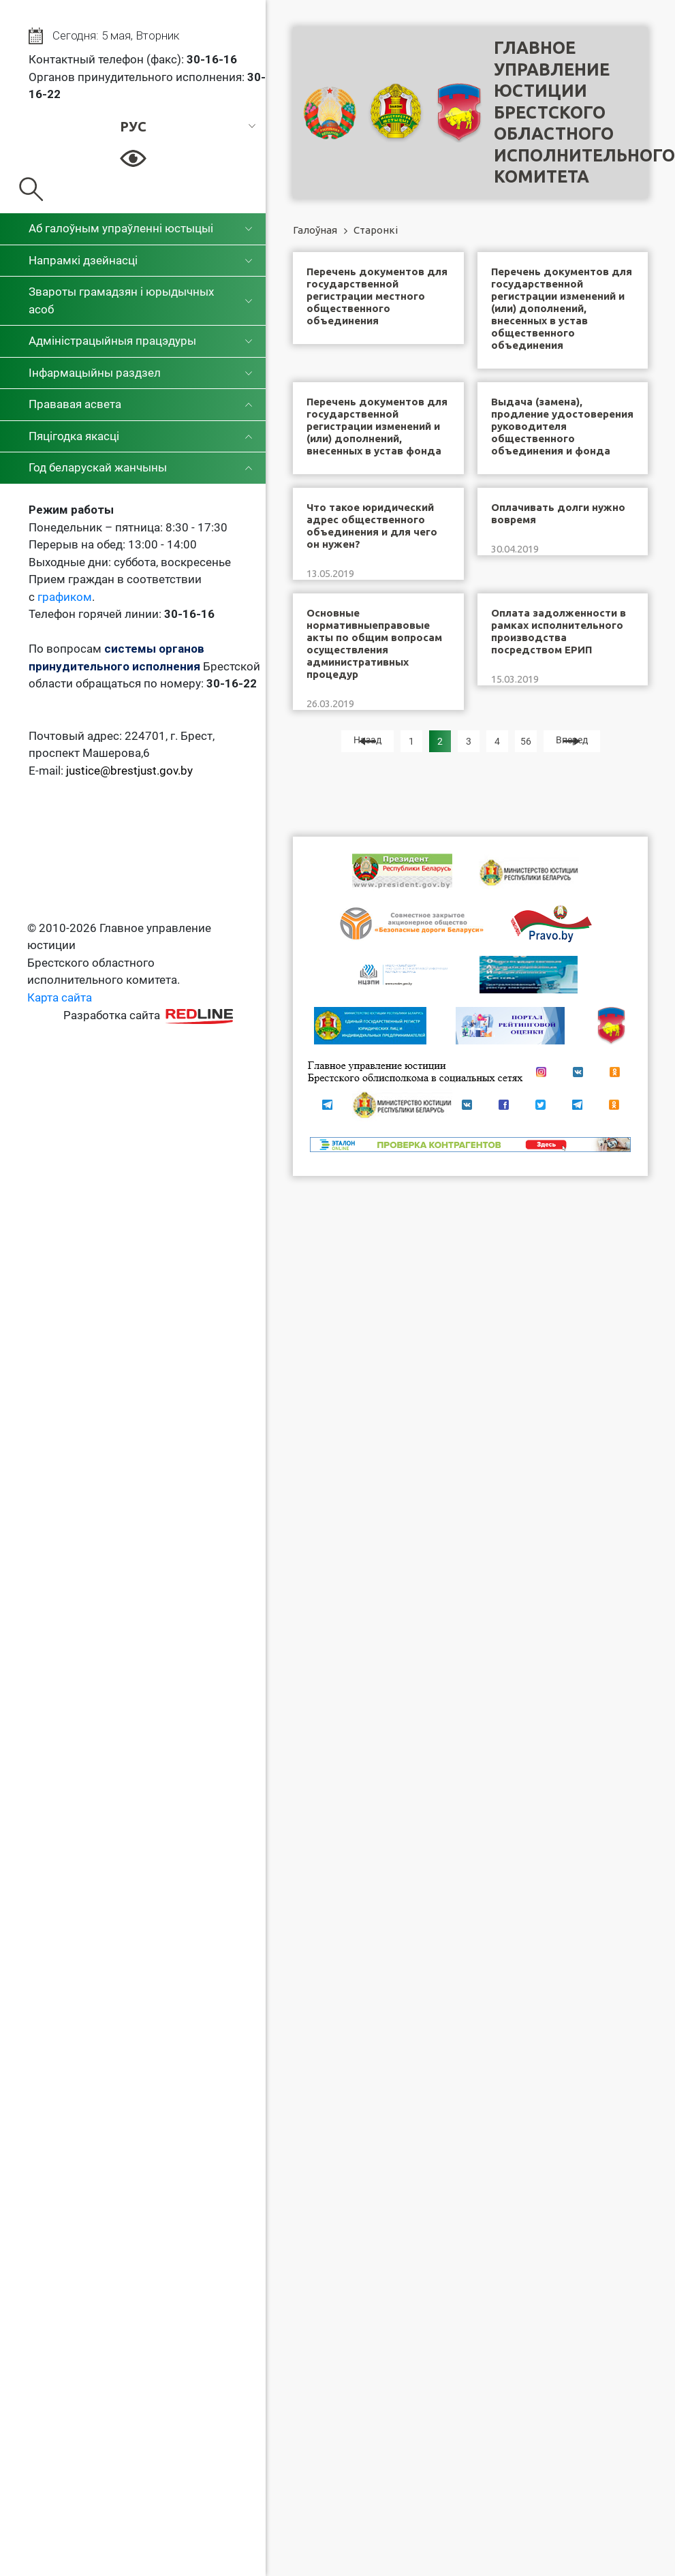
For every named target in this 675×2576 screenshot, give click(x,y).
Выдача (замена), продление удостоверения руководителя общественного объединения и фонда (562, 426)
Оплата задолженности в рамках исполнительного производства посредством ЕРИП (558, 631)
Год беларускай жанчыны (98, 467)
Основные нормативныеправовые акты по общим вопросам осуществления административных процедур (374, 643)
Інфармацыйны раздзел (95, 372)
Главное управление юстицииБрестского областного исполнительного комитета (584, 112)
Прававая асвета (75, 404)
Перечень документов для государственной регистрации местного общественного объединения (377, 296)
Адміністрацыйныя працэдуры (112, 340)
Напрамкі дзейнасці (83, 260)
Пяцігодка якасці (74, 436)
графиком (64, 597)
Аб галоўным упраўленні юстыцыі (121, 228)
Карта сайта (59, 997)
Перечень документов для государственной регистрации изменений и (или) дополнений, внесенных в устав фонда (377, 426)
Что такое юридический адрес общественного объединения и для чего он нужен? (372, 525)
